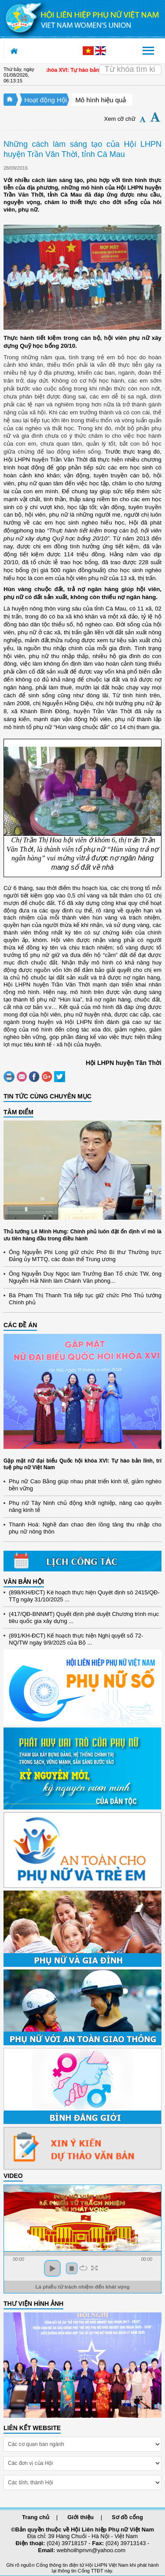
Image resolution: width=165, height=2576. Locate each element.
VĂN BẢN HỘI (24, 1581)
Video (13, 2175)
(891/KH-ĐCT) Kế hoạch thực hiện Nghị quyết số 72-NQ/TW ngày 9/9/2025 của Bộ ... (76, 1641)
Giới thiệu (80, 2517)
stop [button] (72, 2268)
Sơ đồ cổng (127, 2517)
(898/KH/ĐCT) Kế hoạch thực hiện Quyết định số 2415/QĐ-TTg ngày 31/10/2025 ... (84, 1597)
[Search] (130, 69)
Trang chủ (35, 2517)
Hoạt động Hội (45, 100)
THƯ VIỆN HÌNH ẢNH (33, 2303)
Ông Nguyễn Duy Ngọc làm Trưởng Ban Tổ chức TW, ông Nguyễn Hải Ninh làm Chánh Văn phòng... (85, 1277)
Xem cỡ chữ (120, 118)
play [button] (52, 2268)
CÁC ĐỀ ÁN (20, 1325)
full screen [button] (94, 2268)
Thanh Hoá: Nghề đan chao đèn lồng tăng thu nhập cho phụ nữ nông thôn (85, 1528)
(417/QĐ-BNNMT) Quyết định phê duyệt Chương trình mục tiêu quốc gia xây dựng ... (84, 1619)
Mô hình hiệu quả (100, 100)
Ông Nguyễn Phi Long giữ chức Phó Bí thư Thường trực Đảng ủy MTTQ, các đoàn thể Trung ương (85, 1255)
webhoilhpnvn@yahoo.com (91, 2550)
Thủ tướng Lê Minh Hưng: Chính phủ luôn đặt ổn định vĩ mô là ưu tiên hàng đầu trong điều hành (82, 1235)
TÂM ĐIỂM (18, 1112)
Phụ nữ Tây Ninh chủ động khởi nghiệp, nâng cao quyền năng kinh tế (85, 1506)
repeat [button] (83, 2268)
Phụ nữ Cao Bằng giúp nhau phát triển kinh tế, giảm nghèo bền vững (85, 1485)
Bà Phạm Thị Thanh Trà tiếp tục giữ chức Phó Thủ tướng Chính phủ (85, 1299)
